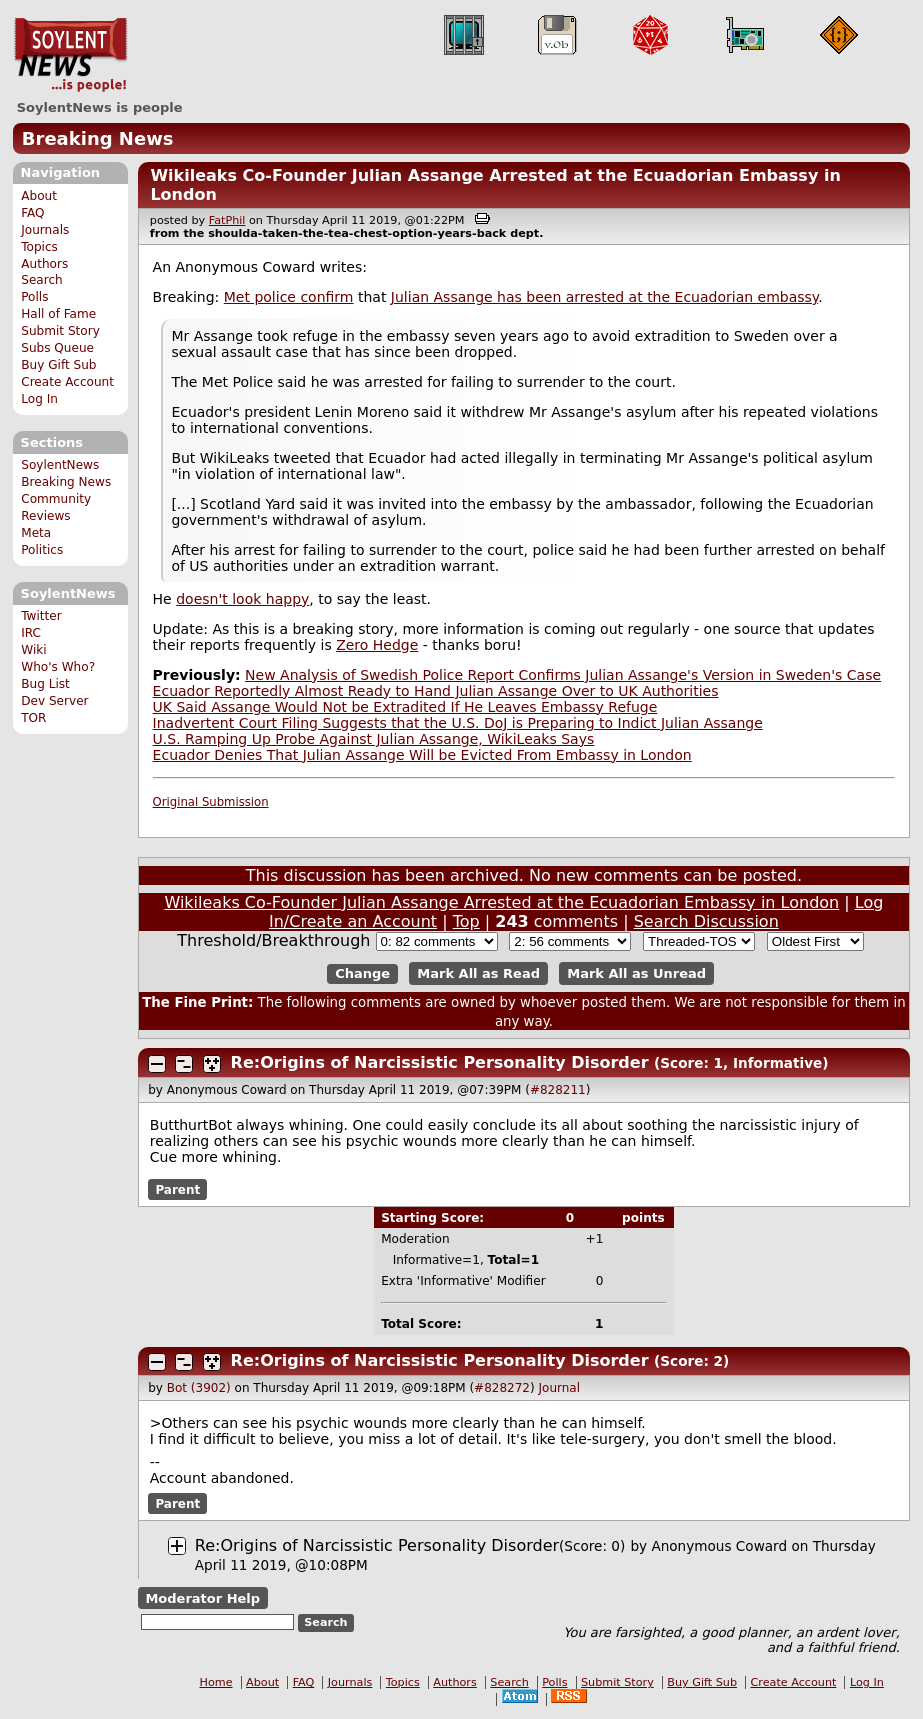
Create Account (67, 382)
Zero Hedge (377, 645)
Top (466, 921)
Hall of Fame (58, 314)
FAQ (32, 213)
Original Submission (211, 802)
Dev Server (54, 701)
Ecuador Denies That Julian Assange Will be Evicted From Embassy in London (422, 755)
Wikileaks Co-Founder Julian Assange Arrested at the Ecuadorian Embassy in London (501, 902)
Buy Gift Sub (58, 365)
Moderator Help (202, 1597)
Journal (560, 1388)
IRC (31, 633)
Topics (39, 247)
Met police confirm (289, 297)
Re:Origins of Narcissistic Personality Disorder (440, 1062)
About (39, 196)
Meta (36, 533)
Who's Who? (58, 667)
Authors (44, 264)
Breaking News (98, 138)
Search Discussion (706, 921)
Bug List (45, 684)
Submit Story (60, 331)
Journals (45, 230)
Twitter (41, 616)
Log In (39, 399)
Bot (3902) (199, 1388)
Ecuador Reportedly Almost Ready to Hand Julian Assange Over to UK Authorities (436, 691)
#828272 (502, 1388)
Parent (177, 1190)
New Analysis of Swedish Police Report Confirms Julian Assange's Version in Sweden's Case (563, 675)
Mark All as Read (478, 973)
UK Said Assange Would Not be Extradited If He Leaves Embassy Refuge (405, 707)
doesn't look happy (242, 599)
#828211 (558, 1090)
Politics (42, 550)
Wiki (33, 650)
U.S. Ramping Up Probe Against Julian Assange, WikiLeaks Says (374, 739)
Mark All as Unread (636, 973)
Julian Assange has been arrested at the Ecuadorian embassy (604, 297)
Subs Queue (57, 348)
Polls (34, 297)
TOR (33, 718)
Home (216, 1682)
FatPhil (227, 220)
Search (42, 280)
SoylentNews (70, 55)
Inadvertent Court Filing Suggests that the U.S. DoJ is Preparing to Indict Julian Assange (458, 723)
